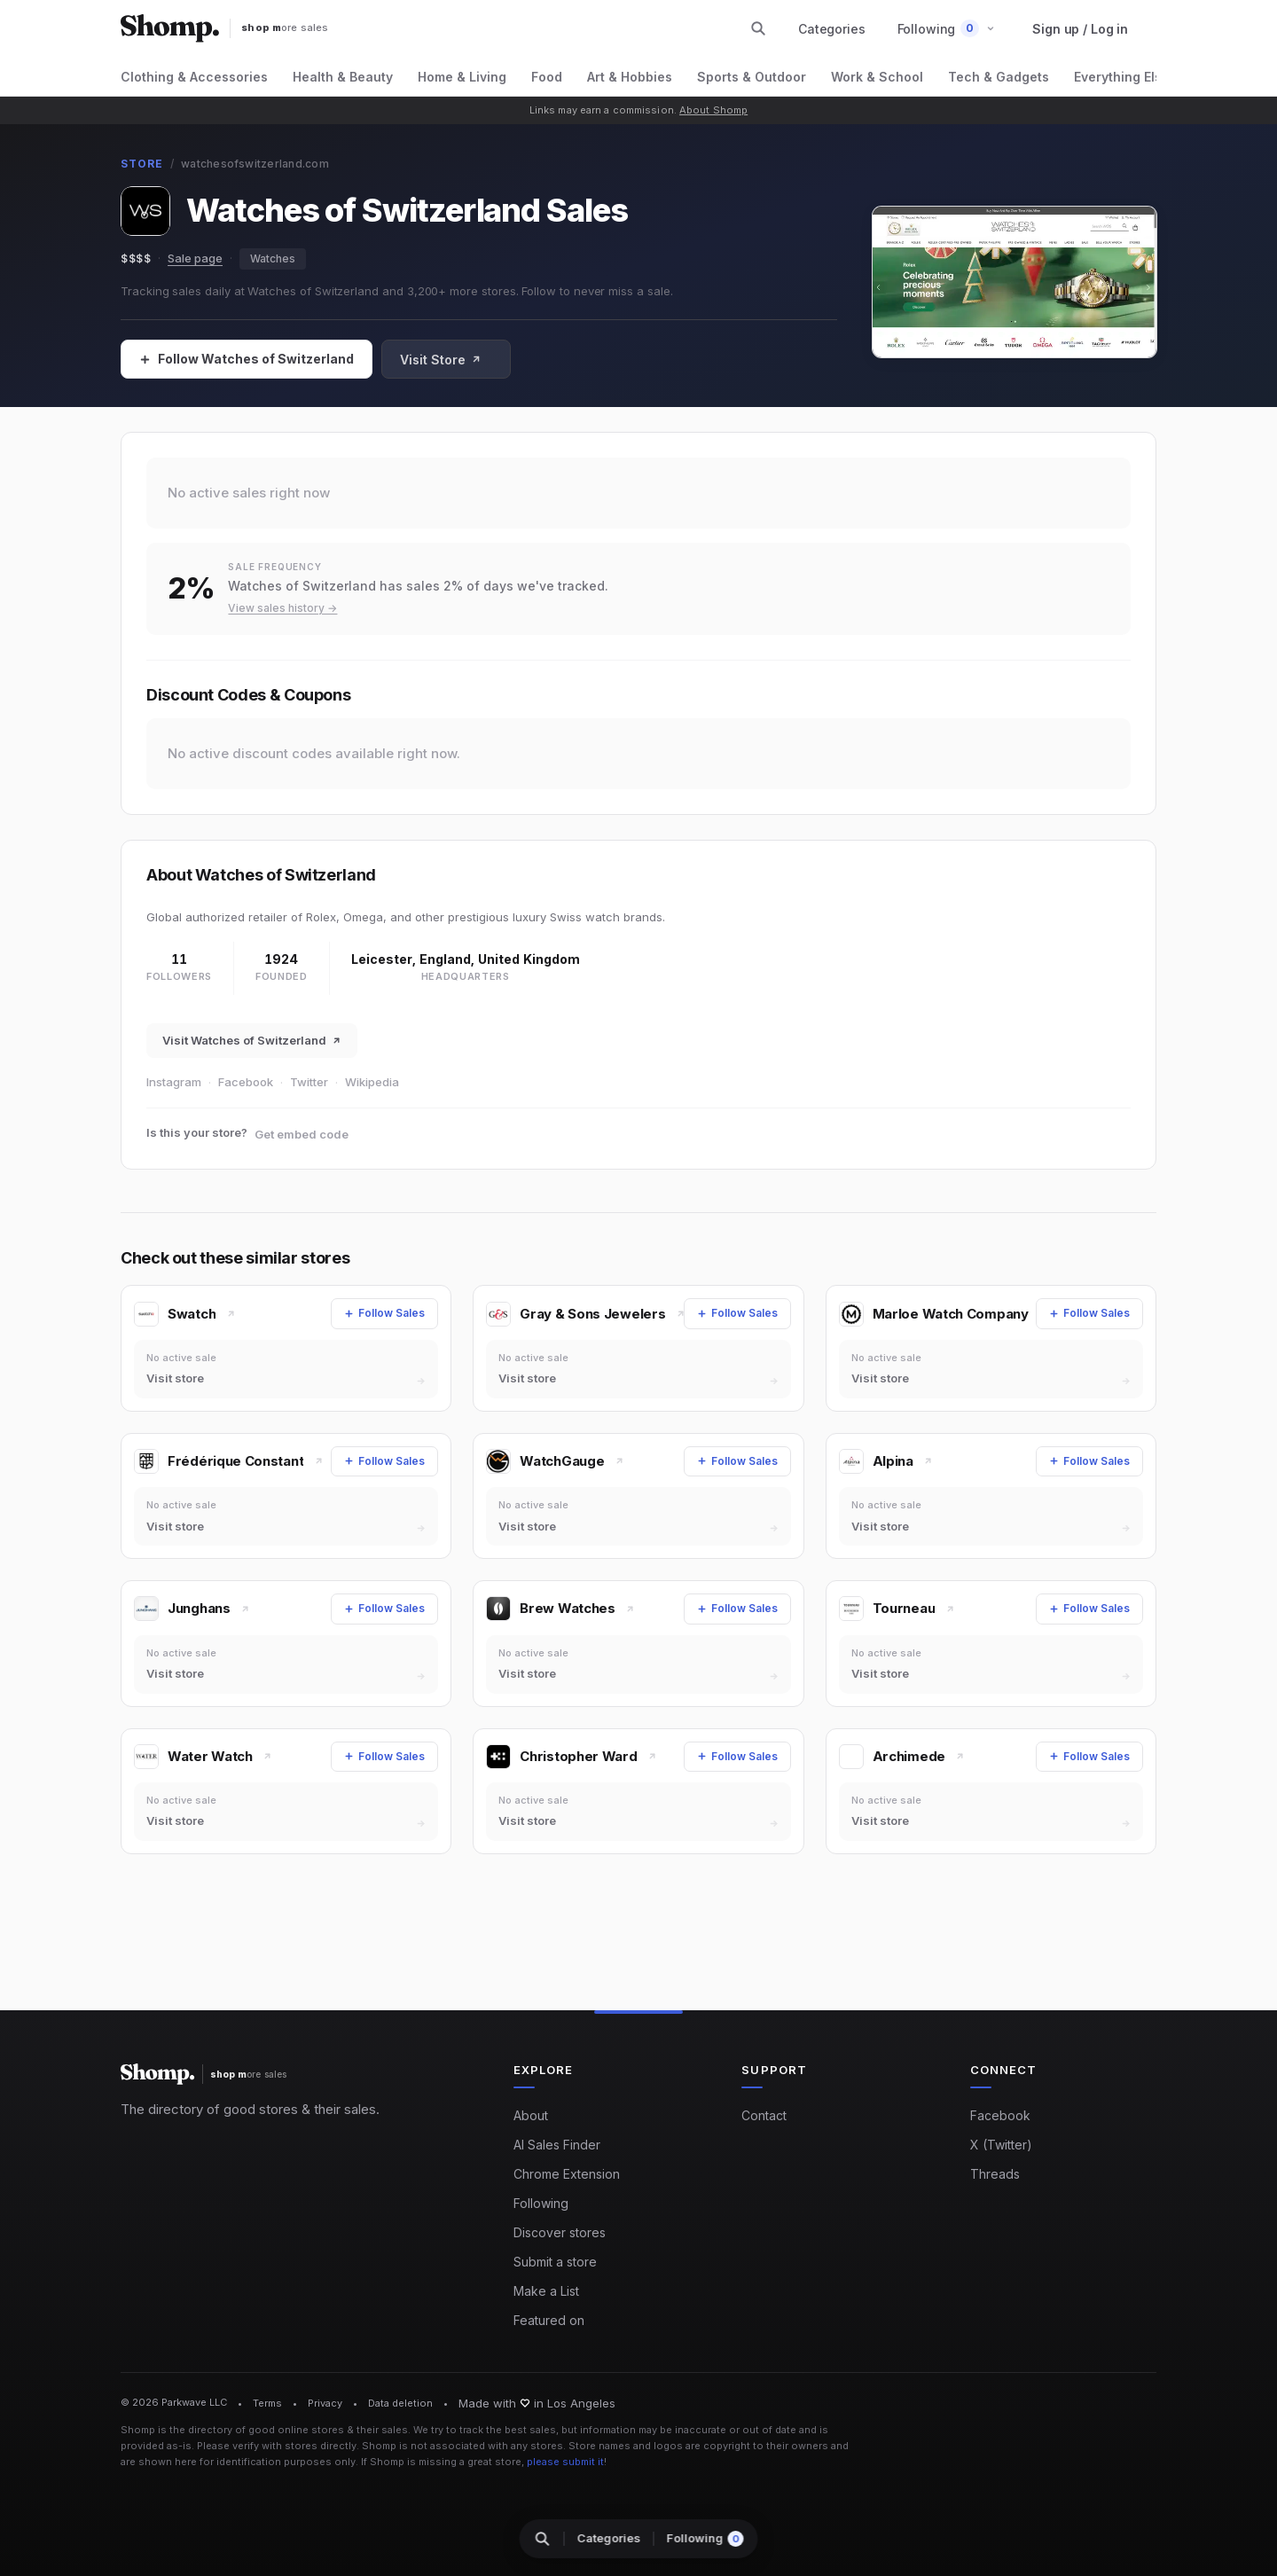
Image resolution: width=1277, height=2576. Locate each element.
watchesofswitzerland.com (255, 163)
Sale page (195, 258)
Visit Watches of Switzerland (251, 1040)
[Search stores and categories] (758, 28)
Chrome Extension (566, 2173)
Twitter (309, 1082)
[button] (947, 28)
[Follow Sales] (246, 359)
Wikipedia (372, 1082)
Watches (272, 258)
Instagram (173, 1082)
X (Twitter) (1001, 2144)
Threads (995, 2173)
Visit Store (441, 359)
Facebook (245, 1082)
